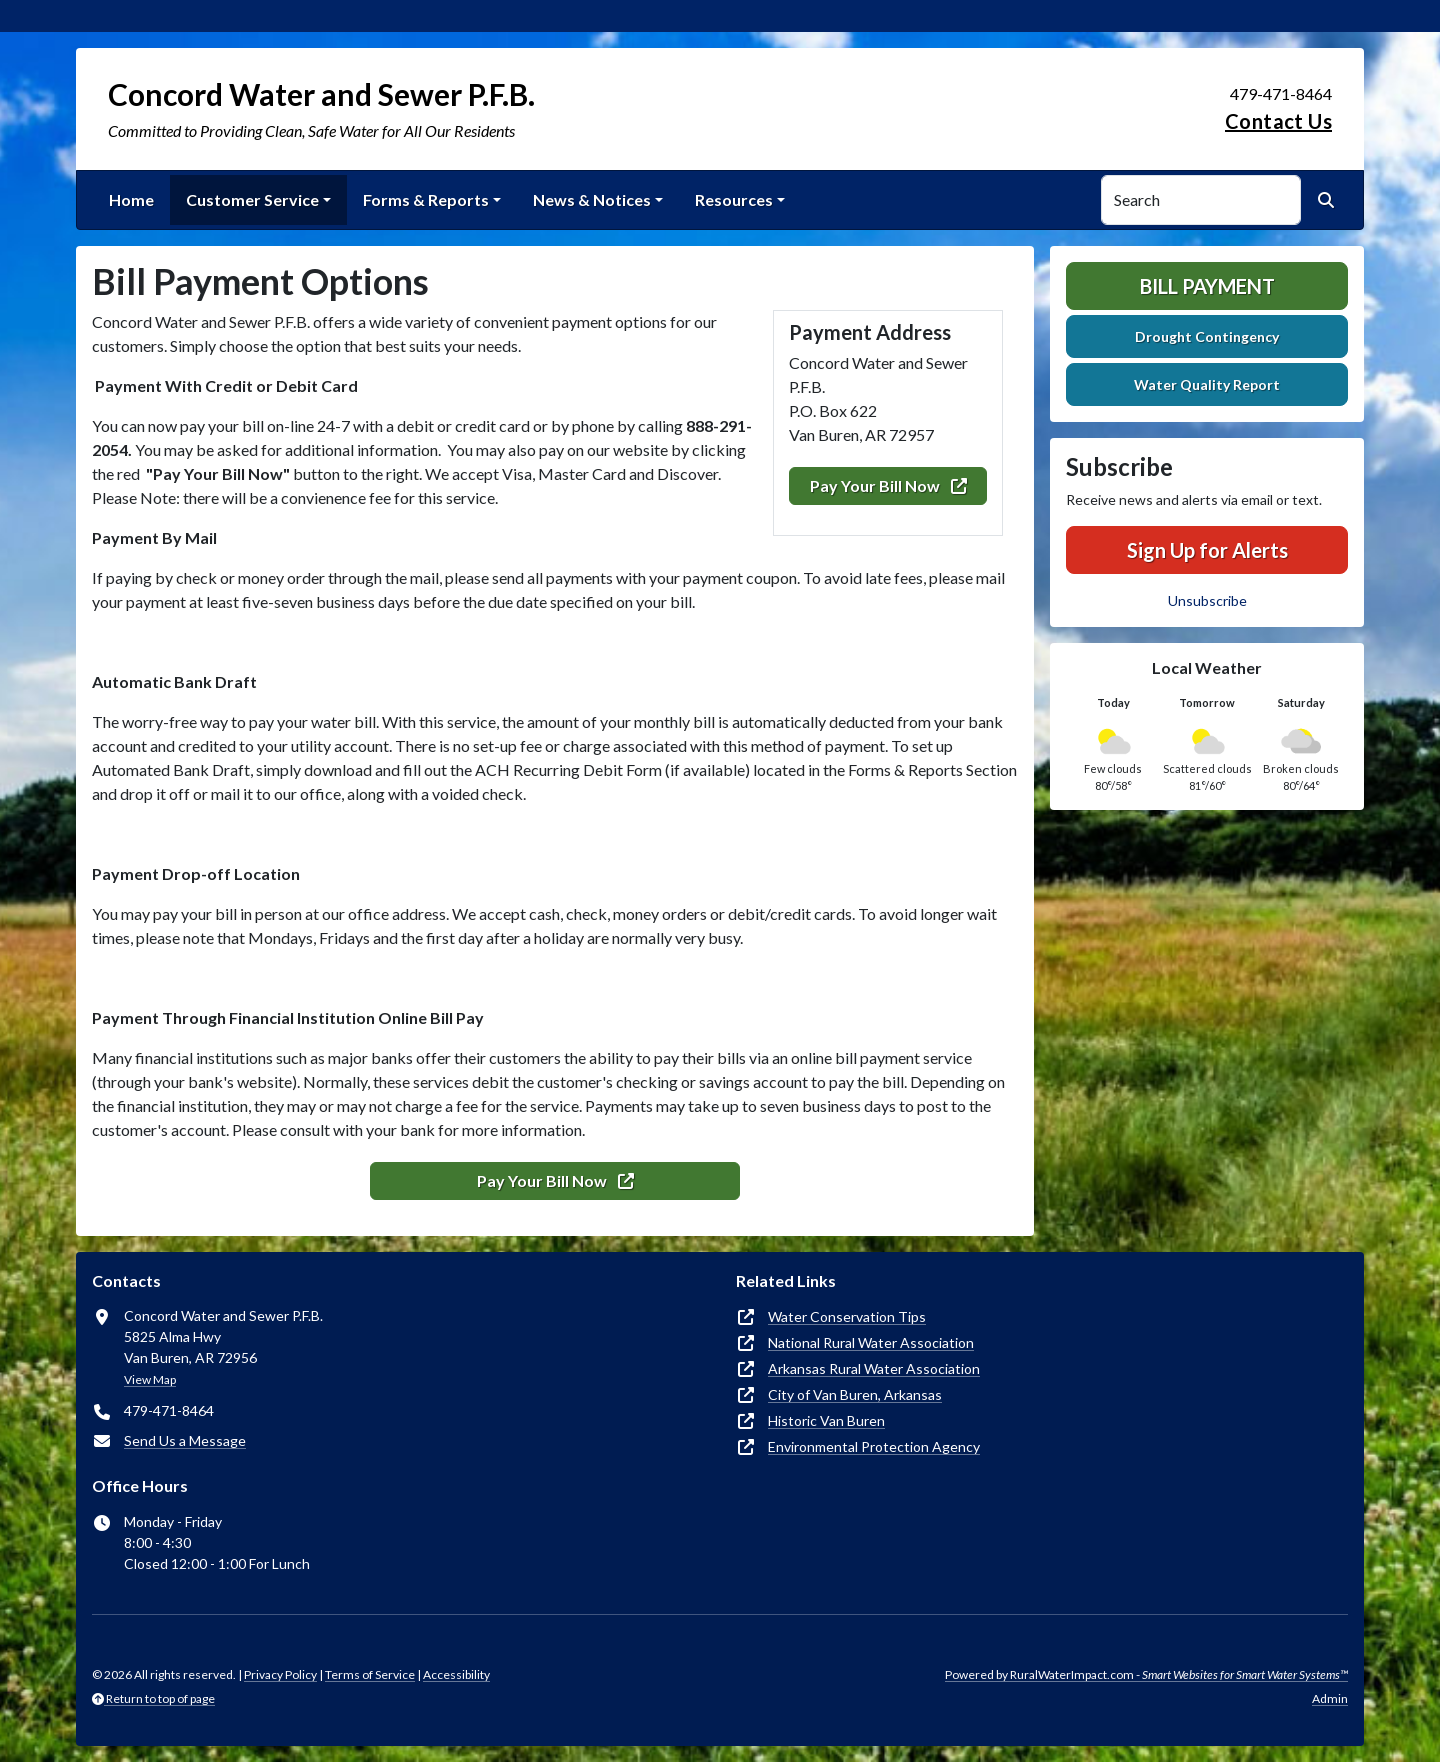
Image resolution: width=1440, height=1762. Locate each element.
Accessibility (456, 1674)
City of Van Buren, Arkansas (855, 1394)
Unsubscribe (1207, 600)
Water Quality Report (1207, 384)
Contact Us (1278, 121)
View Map (150, 1379)
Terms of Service (370, 1674)
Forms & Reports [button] (426, 199)
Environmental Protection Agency (874, 1446)
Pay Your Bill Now (888, 485)
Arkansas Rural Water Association (874, 1368)
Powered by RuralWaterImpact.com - (1146, 1674)
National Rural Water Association (871, 1342)
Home (131, 199)
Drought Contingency (1207, 336)
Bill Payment (1207, 286)
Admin (1330, 1698)
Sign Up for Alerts (1207, 550)
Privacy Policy (280, 1674)
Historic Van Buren (826, 1420)
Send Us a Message (185, 1440)
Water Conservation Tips (847, 1316)
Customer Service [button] (252, 199)
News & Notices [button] (592, 199)
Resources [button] (734, 199)
